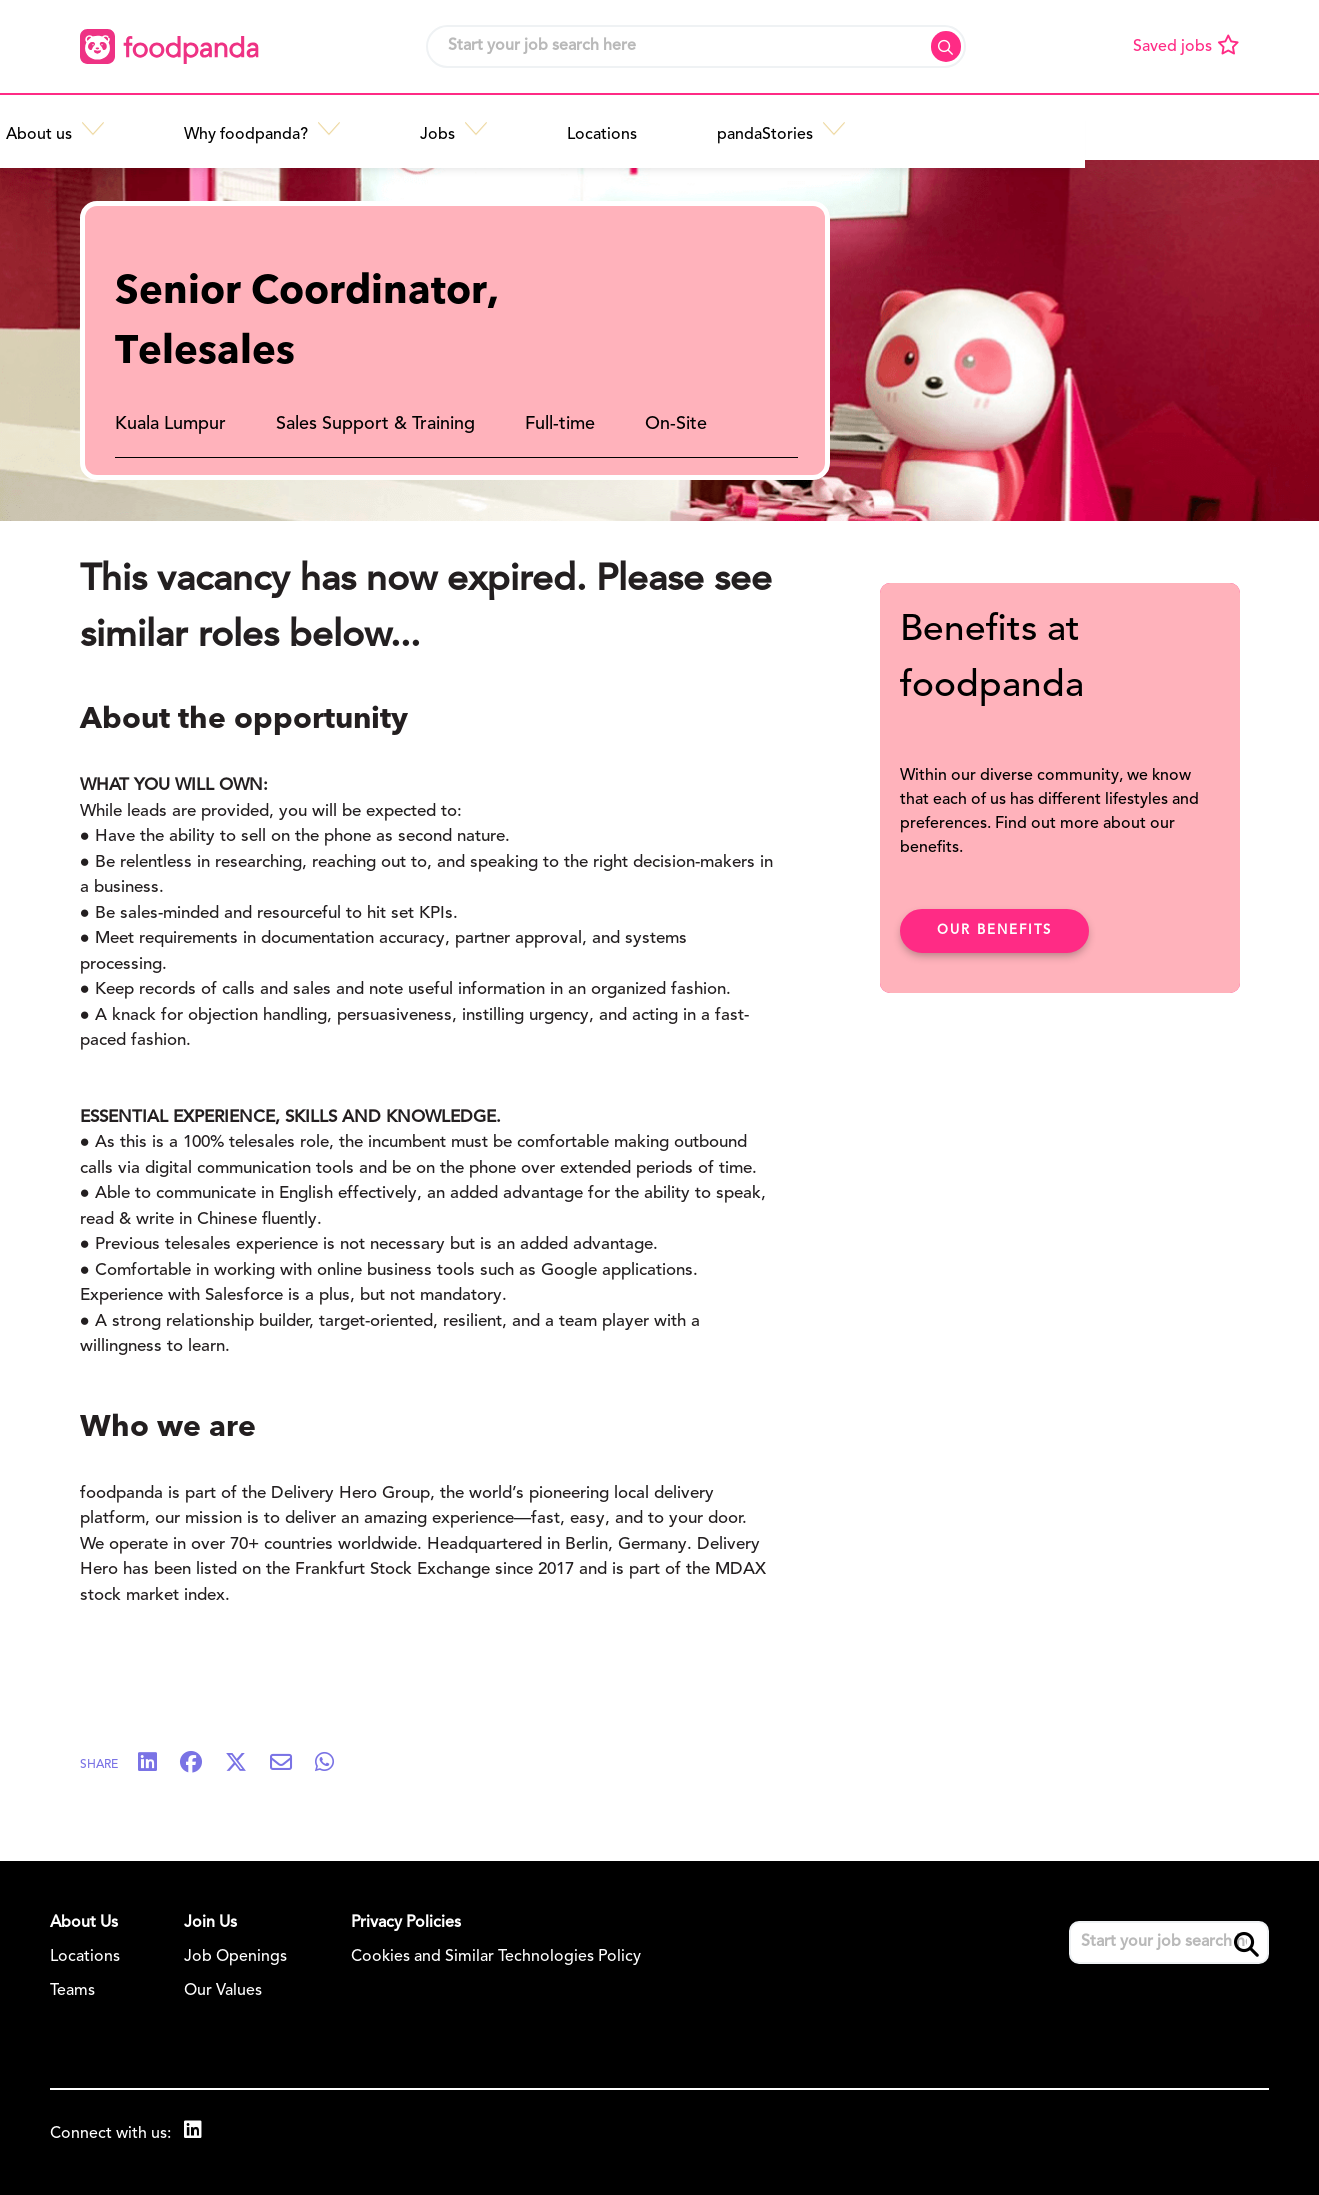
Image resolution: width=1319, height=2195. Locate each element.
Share (99, 1765)
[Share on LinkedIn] (157, 1764)
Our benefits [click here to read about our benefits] (994, 930)
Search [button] (946, 46)
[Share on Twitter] (246, 1764)
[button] (340, 127)
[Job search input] (696, 46)
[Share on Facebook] (201, 1764)
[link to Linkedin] (195, 2132)
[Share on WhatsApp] (334, 1764)
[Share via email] (291, 1764)
